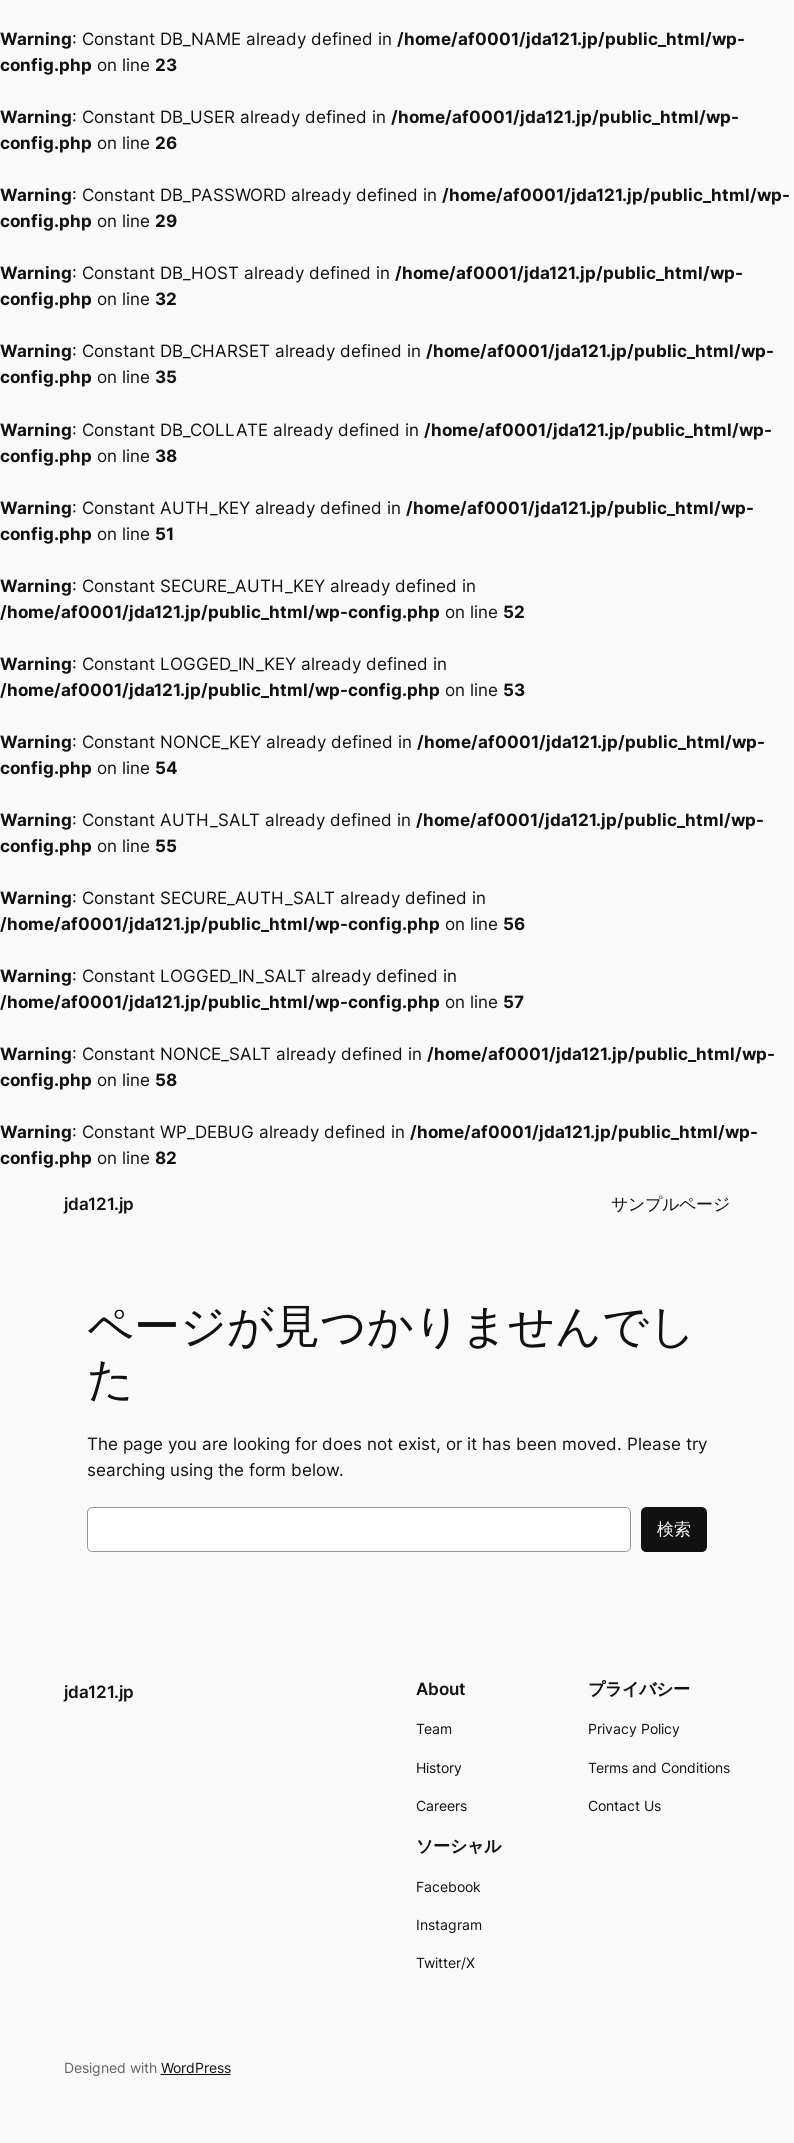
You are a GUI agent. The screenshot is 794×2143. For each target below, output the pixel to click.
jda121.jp (99, 1204)
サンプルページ (670, 1204)
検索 (674, 1529)
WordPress (196, 2067)
